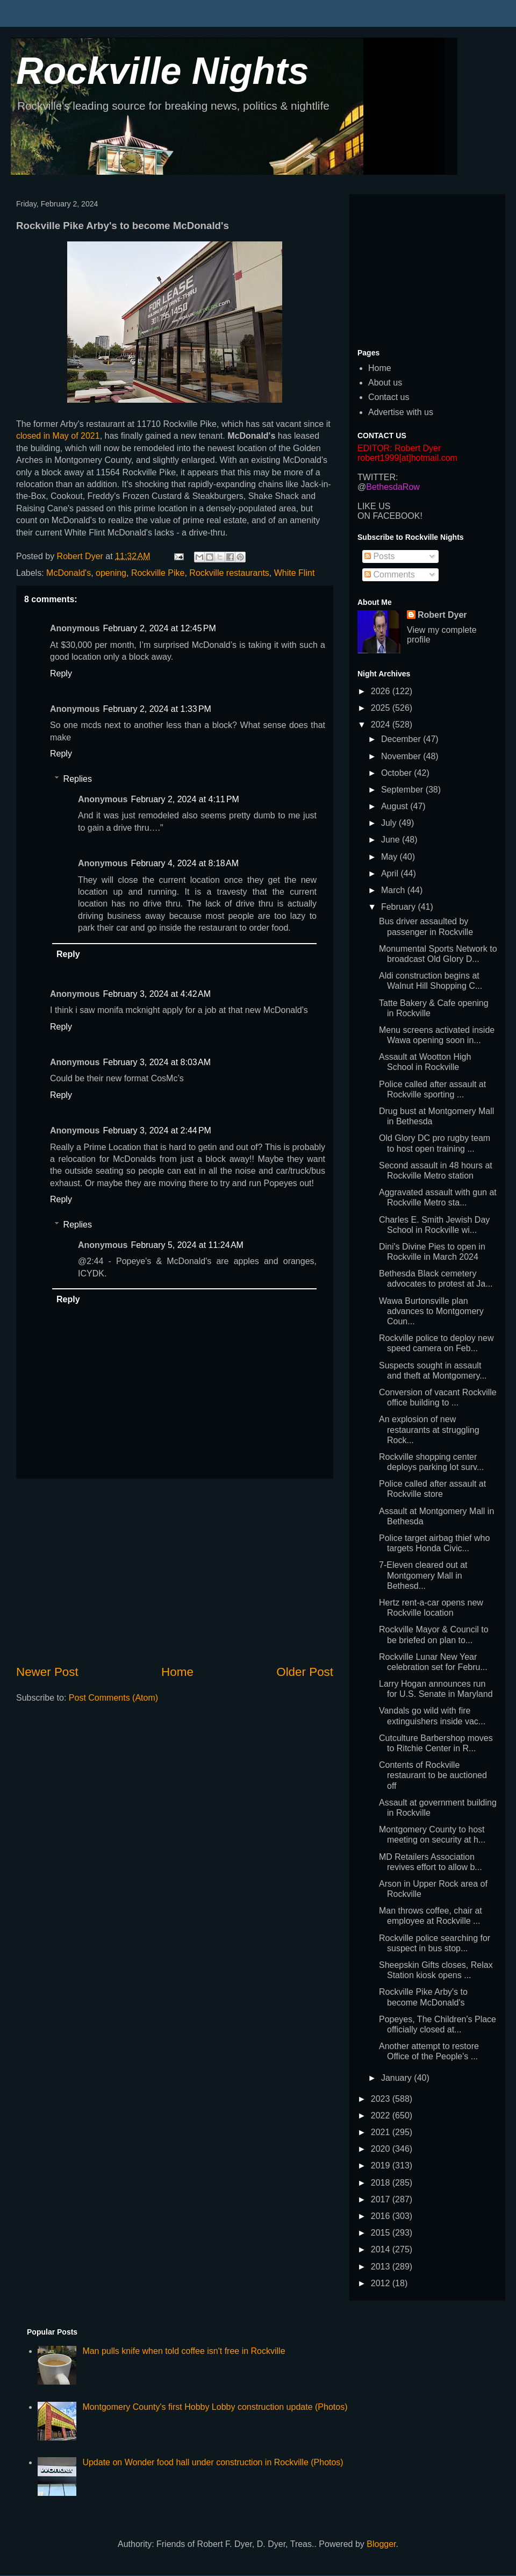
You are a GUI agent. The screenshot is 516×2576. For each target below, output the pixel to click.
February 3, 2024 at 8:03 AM (157, 1062)
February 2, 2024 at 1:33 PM (157, 708)
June (391, 839)
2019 (381, 2165)
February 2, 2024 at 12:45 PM (159, 628)
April (390, 873)
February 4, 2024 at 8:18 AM (185, 863)
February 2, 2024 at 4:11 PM (185, 799)
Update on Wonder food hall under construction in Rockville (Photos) (212, 2462)
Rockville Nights (162, 71)
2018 (381, 2182)
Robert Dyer (442, 614)
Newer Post (47, 1672)
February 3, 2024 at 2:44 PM (157, 1130)
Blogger (381, 2544)
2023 (381, 2098)
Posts (379, 556)
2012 (381, 2283)
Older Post (304, 1672)
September (403, 789)
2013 (381, 2266)
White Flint (294, 572)
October (397, 772)
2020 (381, 2148)
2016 (381, 2216)
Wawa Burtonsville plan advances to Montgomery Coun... (431, 1311)
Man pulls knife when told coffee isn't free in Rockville (183, 2351)
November (402, 756)
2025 (381, 707)
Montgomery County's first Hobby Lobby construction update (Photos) (214, 2406)
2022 (381, 2115)
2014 (381, 2249)
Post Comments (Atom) (113, 1697)
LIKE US (373, 506)
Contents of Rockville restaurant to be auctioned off (433, 1775)
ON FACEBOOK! (389, 515)
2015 (381, 2232)
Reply (61, 673)
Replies (77, 778)
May (390, 856)
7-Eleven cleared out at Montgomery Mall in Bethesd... (423, 1575)
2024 (381, 724)
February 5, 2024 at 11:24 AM (187, 1245)
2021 (381, 2132)
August (395, 806)
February (399, 906)
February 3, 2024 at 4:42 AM (157, 993)
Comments (389, 574)
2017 (381, 2199)
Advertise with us (400, 412)
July (390, 822)
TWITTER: (377, 477)
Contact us (388, 397)
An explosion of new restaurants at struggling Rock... (429, 1429)
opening (111, 572)
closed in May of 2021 (58, 435)
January (397, 2077)
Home (177, 1672)
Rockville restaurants (229, 572)
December (402, 739)
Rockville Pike (158, 572)
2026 (381, 691)
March (394, 890)
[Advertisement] (174, 1571)
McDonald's (68, 572)
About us (385, 382)
